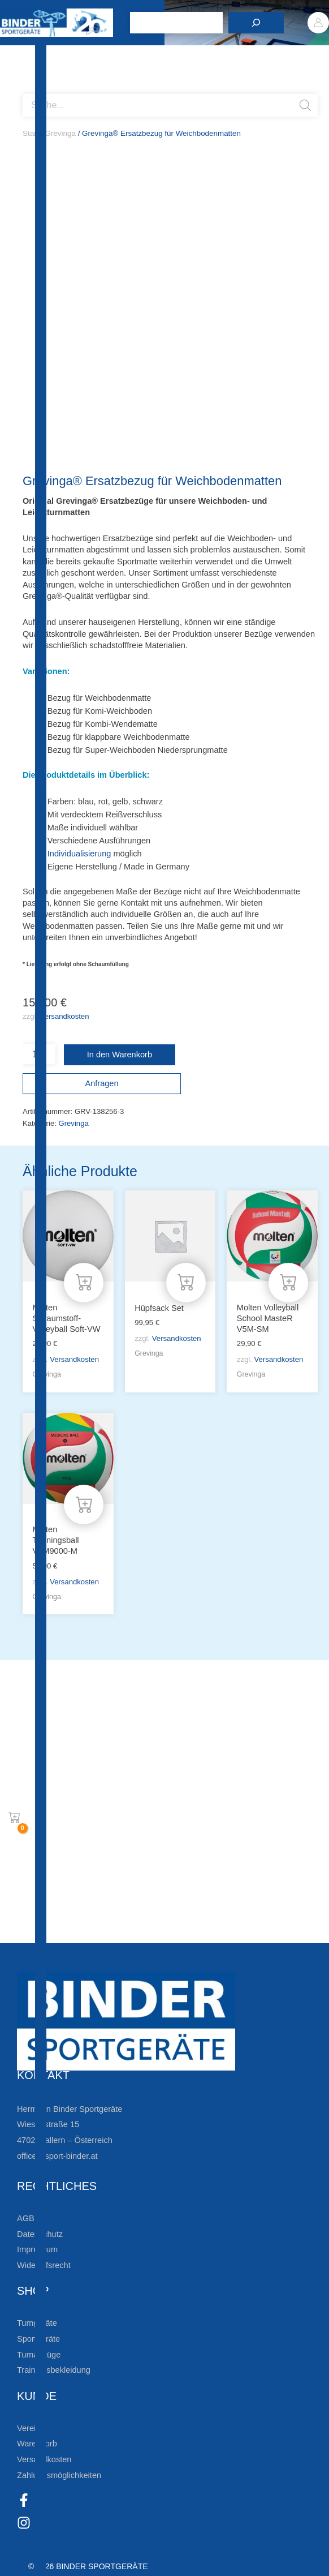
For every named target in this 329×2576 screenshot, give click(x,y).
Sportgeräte (38, 2338)
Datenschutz (40, 2234)
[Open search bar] (28, 89)
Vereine (31, 2428)
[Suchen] (256, 22)
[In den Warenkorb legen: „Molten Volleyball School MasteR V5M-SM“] (288, 1282)
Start (30, 133)
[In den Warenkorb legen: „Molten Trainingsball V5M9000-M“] (83, 1504)
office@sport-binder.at (57, 2156)
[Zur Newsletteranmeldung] (28, 1789)
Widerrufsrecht (44, 2265)
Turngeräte (37, 2323)
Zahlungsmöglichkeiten (59, 2475)
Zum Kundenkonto (86, 1931)
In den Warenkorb (119, 1054)
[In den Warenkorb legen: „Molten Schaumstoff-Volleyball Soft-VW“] (83, 1282)
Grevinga (60, 133)
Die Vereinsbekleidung (93, 1895)
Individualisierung (79, 853)
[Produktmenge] (39, 1054)
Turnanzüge (38, 2354)
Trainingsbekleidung (53, 2369)
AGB (25, 2218)
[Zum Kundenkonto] (28, 1931)
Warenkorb (37, 2443)
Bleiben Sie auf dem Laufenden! (123, 1753)
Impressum (37, 2249)
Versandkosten (64, 1016)
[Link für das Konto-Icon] (318, 23)
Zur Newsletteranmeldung (105, 1790)
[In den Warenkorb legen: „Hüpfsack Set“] (186, 1282)
